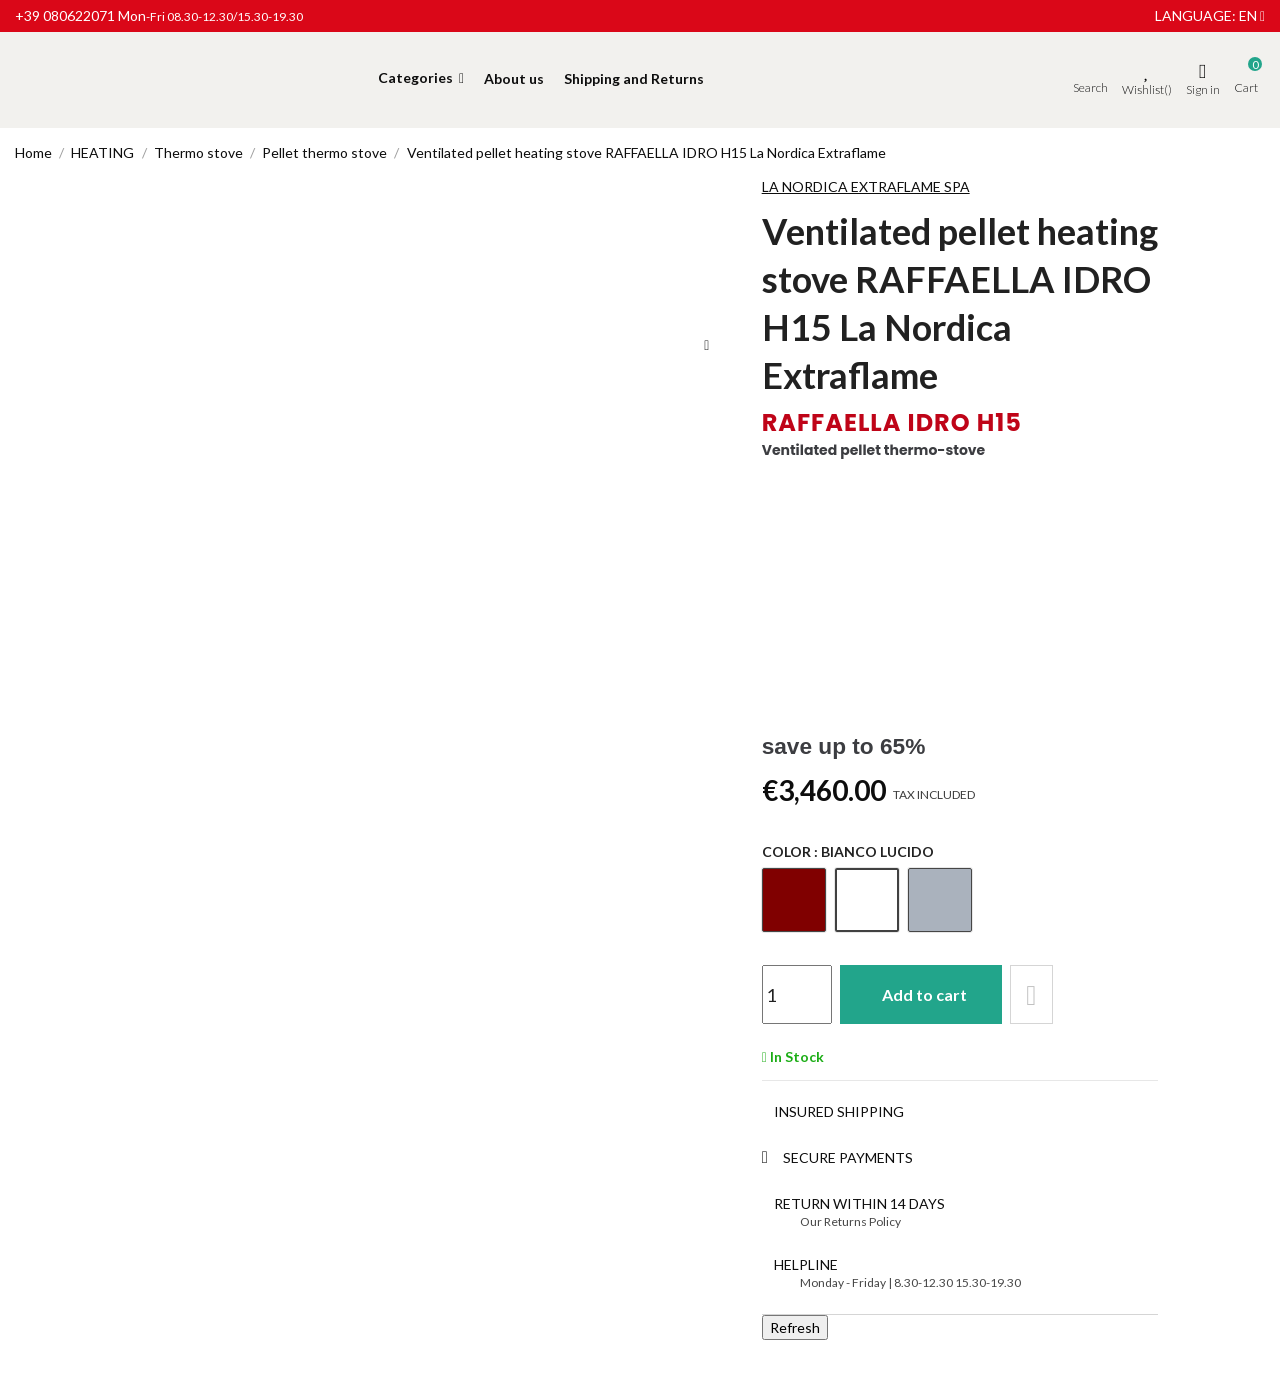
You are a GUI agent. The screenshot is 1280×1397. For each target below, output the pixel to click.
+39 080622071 (65, 15)
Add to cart (925, 994)
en (1252, 15)
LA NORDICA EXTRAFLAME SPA (866, 186)
